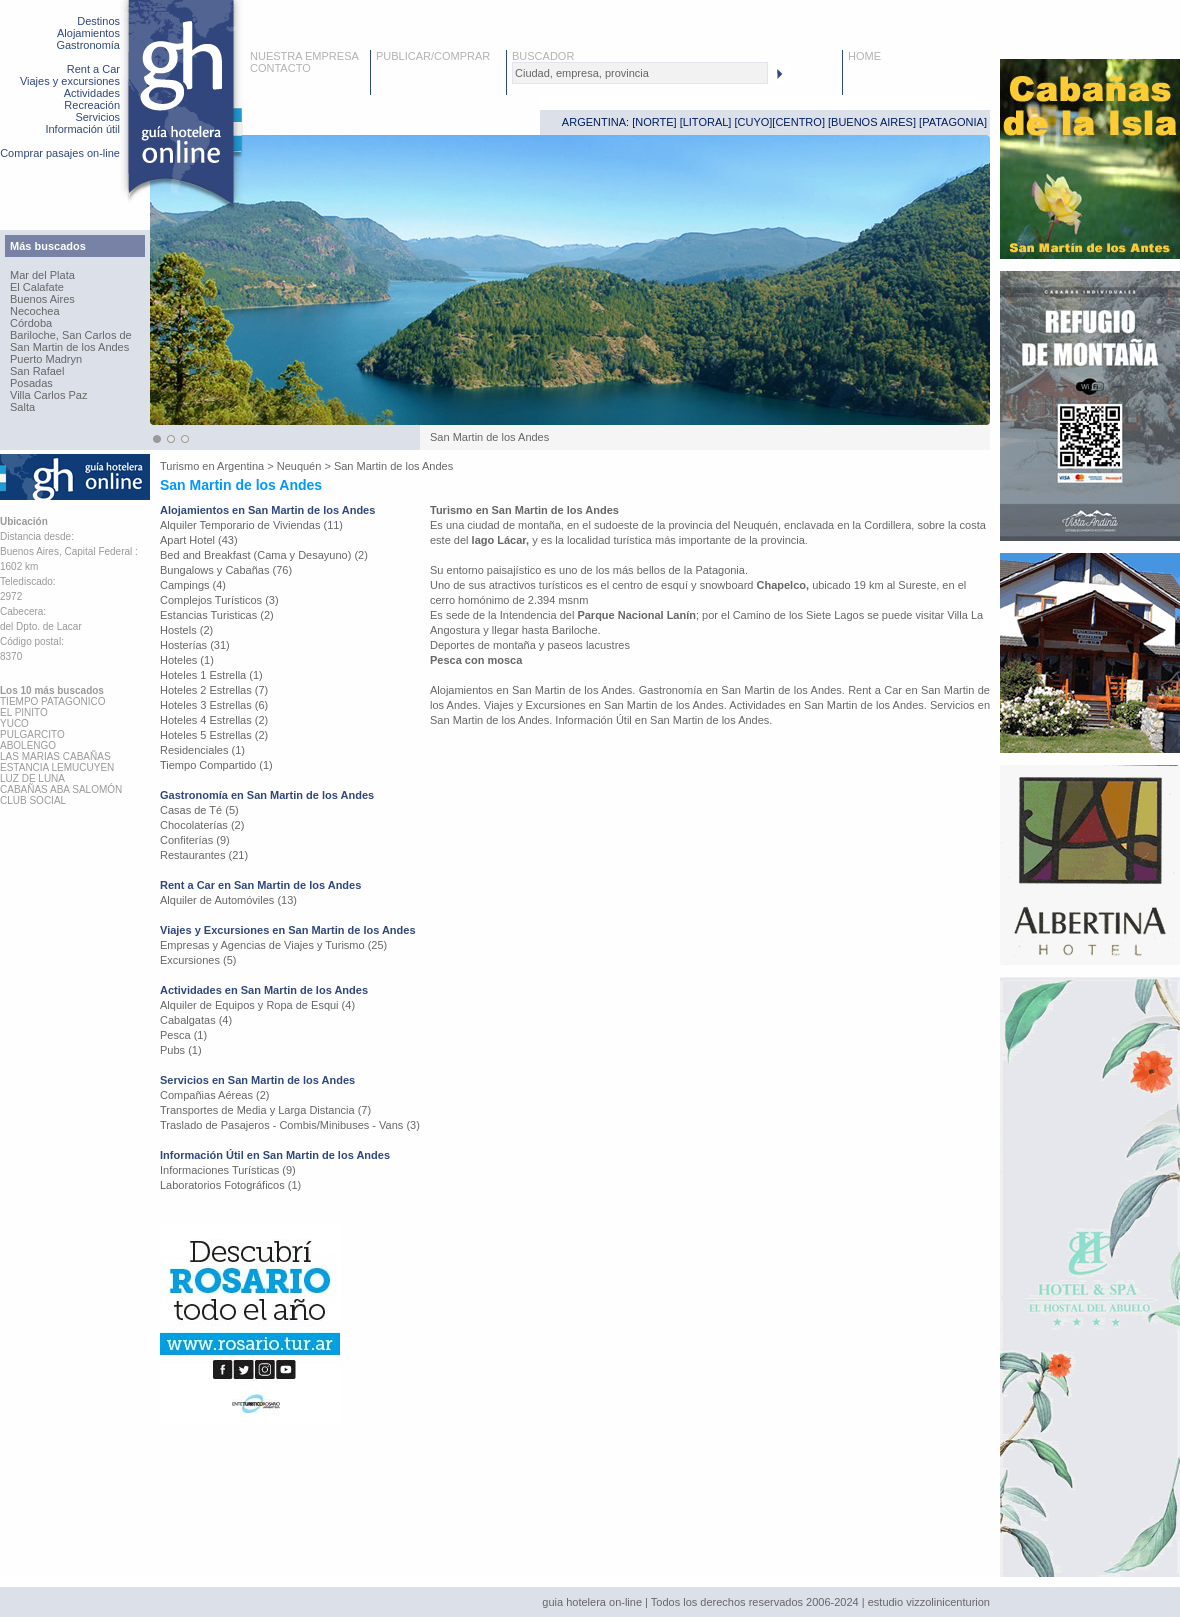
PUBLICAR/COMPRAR (433, 56)
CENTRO (798, 122)
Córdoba (31, 323)
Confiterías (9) (195, 840)
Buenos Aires (42, 299)
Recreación (92, 105)
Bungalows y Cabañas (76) (226, 570)
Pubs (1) (181, 1050)
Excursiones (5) (198, 960)
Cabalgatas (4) (196, 1020)
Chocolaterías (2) (202, 825)
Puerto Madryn (46, 359)
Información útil (82, 129)
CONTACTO (280, 68)
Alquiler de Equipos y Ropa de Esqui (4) (257, 1005)
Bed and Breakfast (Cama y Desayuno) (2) (264, 555)
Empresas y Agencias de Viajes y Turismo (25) (273, 945)
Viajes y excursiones (70, 81)
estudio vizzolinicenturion (929, 1602)
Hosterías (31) (195, 645)
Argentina (240, 466)
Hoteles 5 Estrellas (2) (214, 735)
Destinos (98, 21)
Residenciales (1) (202, 750)
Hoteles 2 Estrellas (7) (214, 690)
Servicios (97, 117)
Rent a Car (93, 69)
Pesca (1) (183, 1035)
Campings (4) (193, 585)
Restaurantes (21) (204, 855)
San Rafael (37, 371)
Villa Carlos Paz (48, 395)
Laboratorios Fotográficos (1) (230, 1185)
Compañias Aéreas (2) (214, 1095)
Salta (22, 407)
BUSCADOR (543, 56)
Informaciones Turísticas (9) (228, 1170)
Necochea (35, 311)
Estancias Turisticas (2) (217, 615)
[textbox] (640, 73)
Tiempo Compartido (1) (216, 765)
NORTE (654, 122)
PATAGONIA (953, 122)
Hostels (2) (186, 630)
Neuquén (299, 466)
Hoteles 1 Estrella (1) (211, 675)
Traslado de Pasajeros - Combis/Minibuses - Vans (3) (290, 1125)
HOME (864, 56)
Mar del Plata (42, 275)
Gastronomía (88, 45)
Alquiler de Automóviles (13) (228, 900)
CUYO (754, 122)
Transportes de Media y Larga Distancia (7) (265, 1110)
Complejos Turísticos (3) (219, 600)
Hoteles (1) (187, 660)
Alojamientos (88, 33)
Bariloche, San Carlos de (71, 335)
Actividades (92, 93)
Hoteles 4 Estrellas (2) (214, 720)
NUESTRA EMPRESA (304, 56)
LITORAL (706, 122)
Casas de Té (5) (199, 810)
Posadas (31, 383)
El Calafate (37, 287)
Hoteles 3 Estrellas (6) (214, 705)
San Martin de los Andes (69, 347)
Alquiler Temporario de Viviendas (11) (251, 525)
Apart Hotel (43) (199, 540)
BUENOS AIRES (872, 122)
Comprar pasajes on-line (60, 153)
